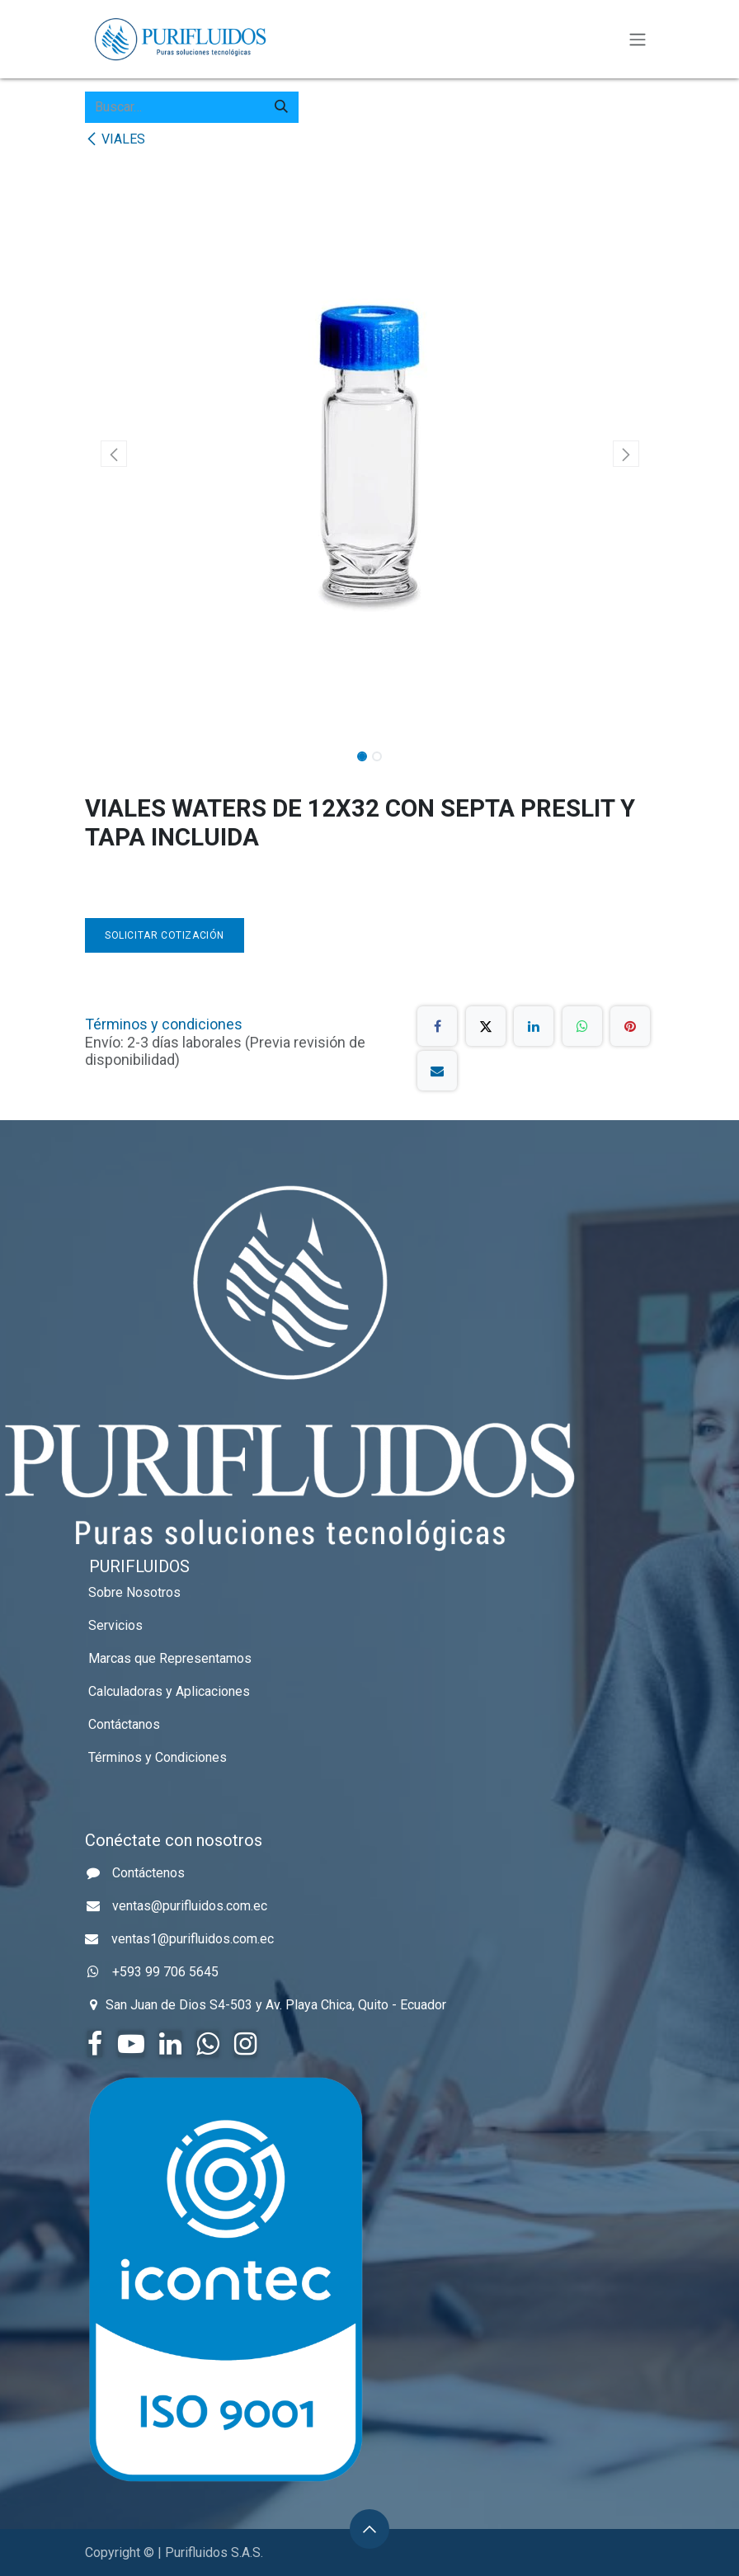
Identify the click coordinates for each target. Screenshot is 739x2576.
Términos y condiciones (163, 1024)
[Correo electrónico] (437, 1070)
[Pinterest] (630, 1026)
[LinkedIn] (533, 1026)
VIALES (115, 139)
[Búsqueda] (281, 107)
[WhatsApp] (582, 1026)
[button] (113, 453)
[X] (486, 1026)
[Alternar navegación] (637, 39)
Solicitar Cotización (164, 935)
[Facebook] (437, 1026)
